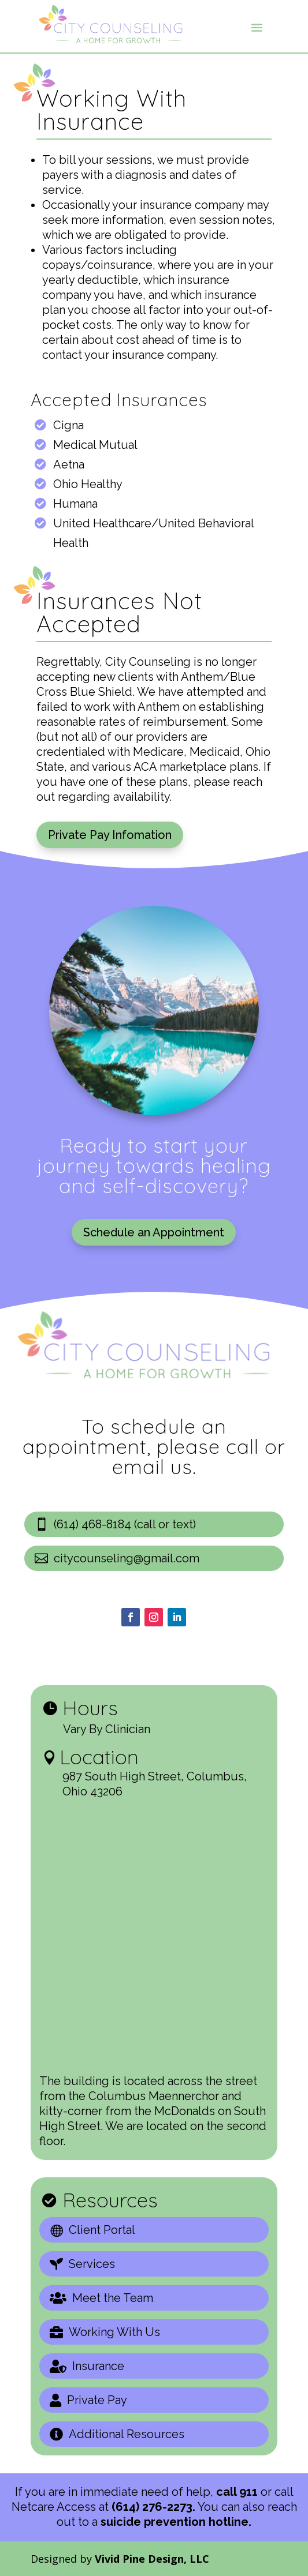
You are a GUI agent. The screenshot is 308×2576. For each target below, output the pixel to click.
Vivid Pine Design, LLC (152, 2559)
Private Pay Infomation (110, 835)
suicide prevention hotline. (176, 2522)
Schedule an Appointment (153, 1232)
